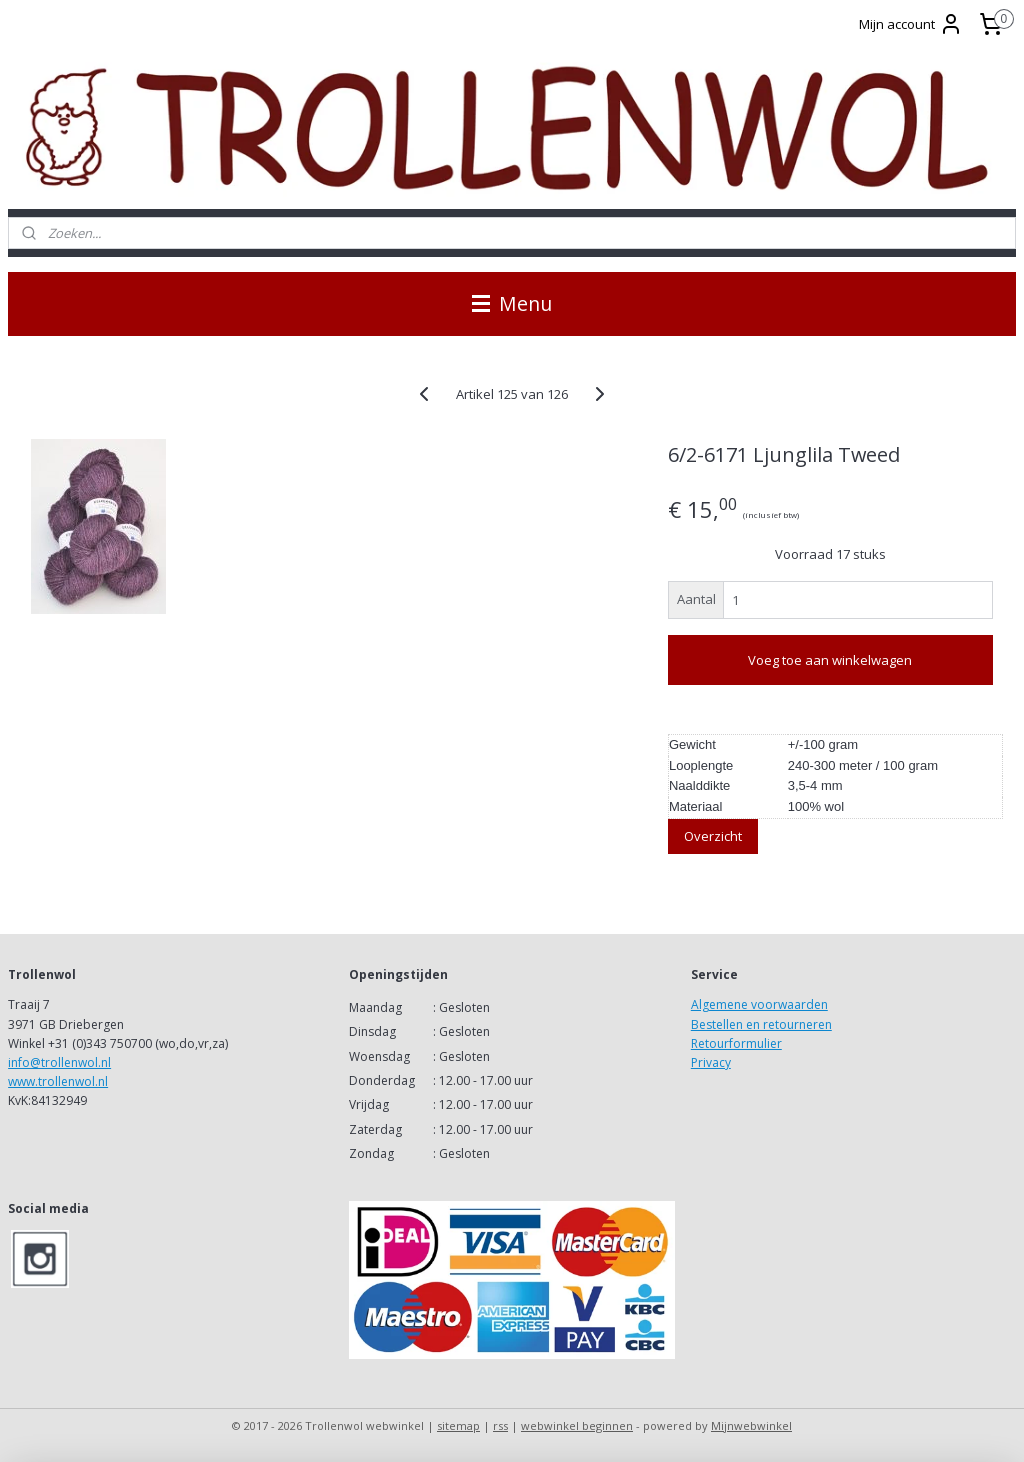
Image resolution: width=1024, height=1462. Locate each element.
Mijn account (911, 24)
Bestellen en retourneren (761, 1024)
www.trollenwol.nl (58, 1081)
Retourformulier (736, 1043)
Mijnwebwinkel (751, 1425)
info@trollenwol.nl (59, 1062)
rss (500, 1425)
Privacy (711, 1062)
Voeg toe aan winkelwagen (830, 660)
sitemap (458, 1425)
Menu (512, 303)
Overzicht (713, 836)
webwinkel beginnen (577, 1425)
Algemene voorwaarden (759, 1004)
